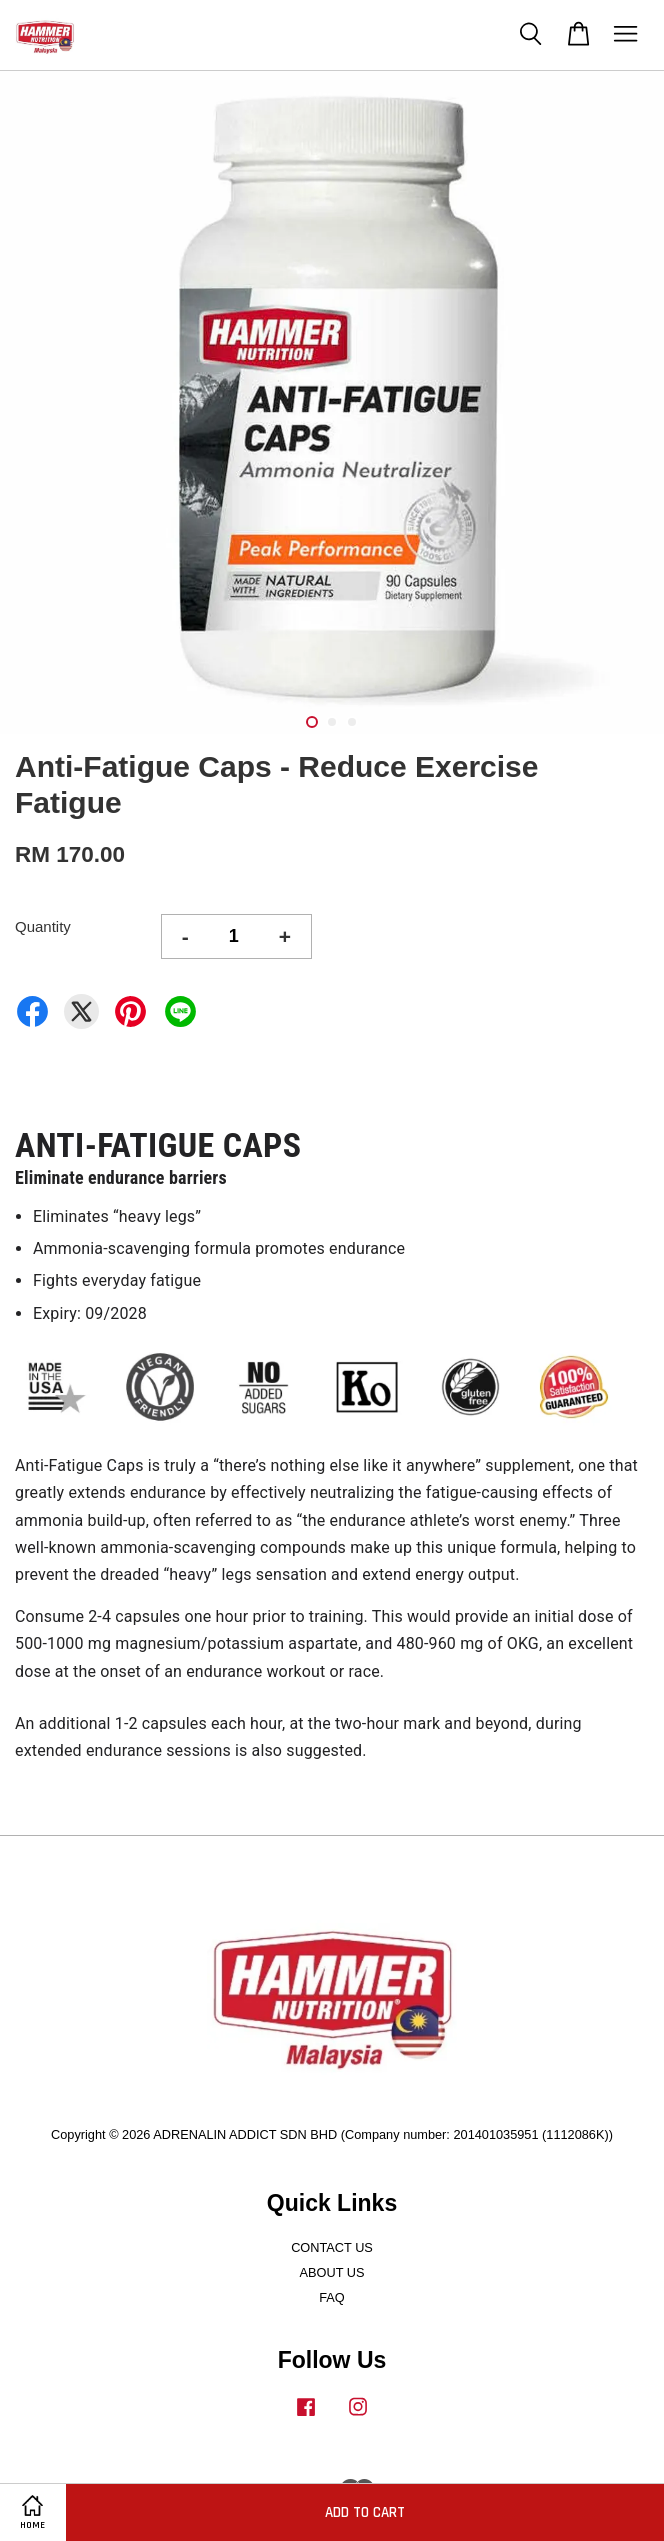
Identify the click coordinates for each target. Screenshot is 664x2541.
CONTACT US (332, 2247)
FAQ (332, 2297)
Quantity (43, 926)
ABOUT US (332, 2272)
